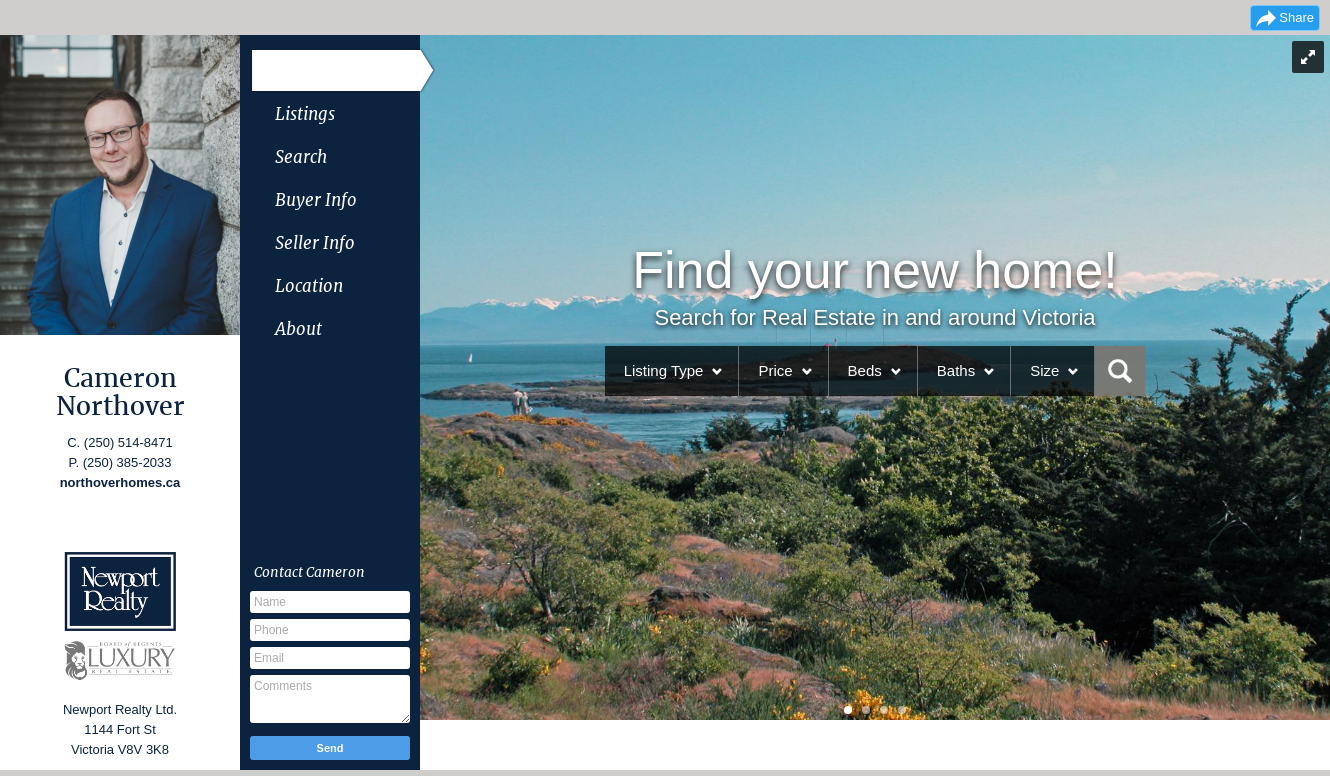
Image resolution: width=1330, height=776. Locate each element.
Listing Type (664, 370)
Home (299, 71)
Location (309, 286)
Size (1044, 370)
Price (775, 370)
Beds (865, 370)
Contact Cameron (309, 572)
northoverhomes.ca (120, 482)
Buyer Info (316, 200)
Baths (956, 370)
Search (301, 157)
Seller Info (315, 243)
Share (1296, 17)
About (298, 329)
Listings (305, 114)
